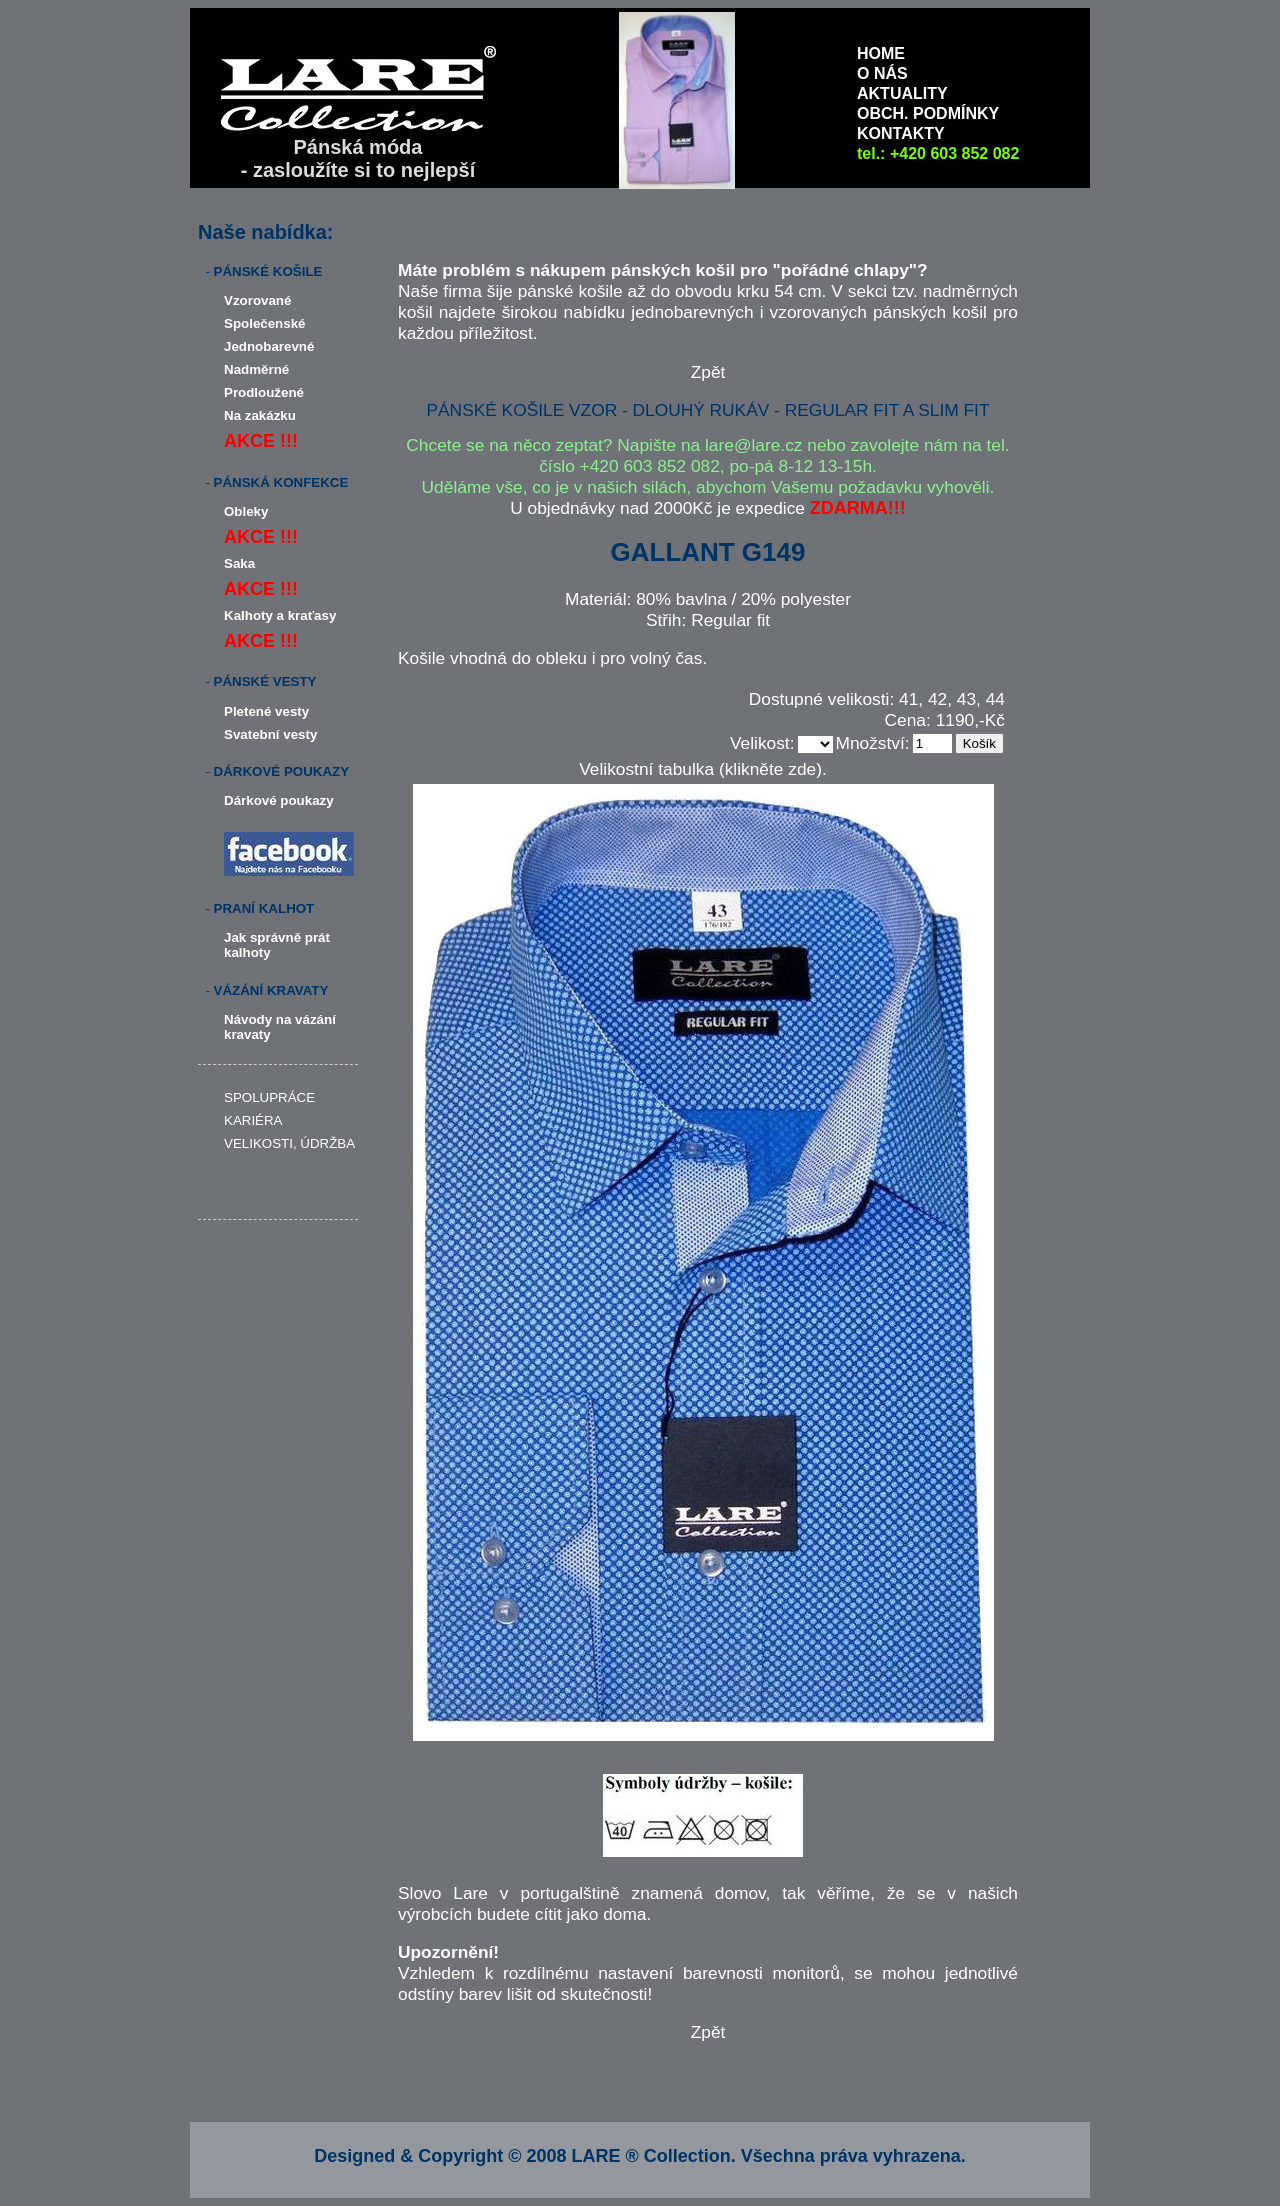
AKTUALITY (902, 93)
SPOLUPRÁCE (269, 1097)
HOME (881, 53)
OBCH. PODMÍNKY (928, 113)
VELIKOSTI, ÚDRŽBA (289, 1143)
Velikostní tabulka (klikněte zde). (703, 769)
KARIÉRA (253, 1120)
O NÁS (882, 73)
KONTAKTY (901, 133)
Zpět (708, 372)
